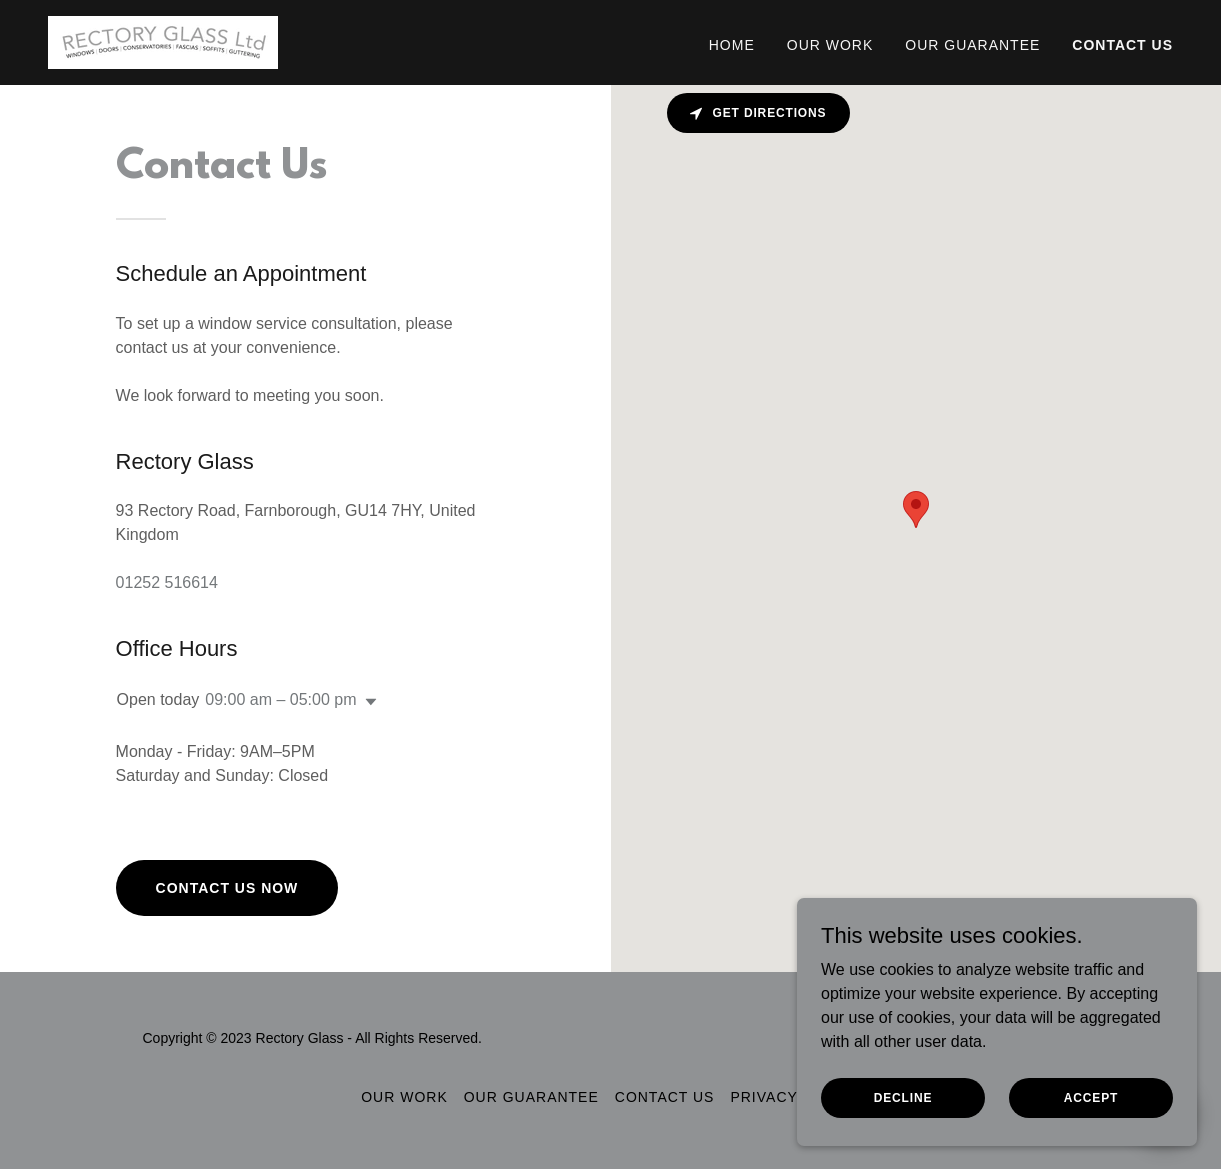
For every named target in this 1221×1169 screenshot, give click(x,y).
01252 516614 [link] (167, 582)
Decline (903, 1097)
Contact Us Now (227, 888)
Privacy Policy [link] (794, 1097)
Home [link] (732, 45)
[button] (367, 702)
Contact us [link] (1122, 45)
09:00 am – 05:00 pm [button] (280, 699)
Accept (1091, 1097)
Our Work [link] (830, 45)
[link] (163, 41)
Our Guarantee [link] (972, 45)
